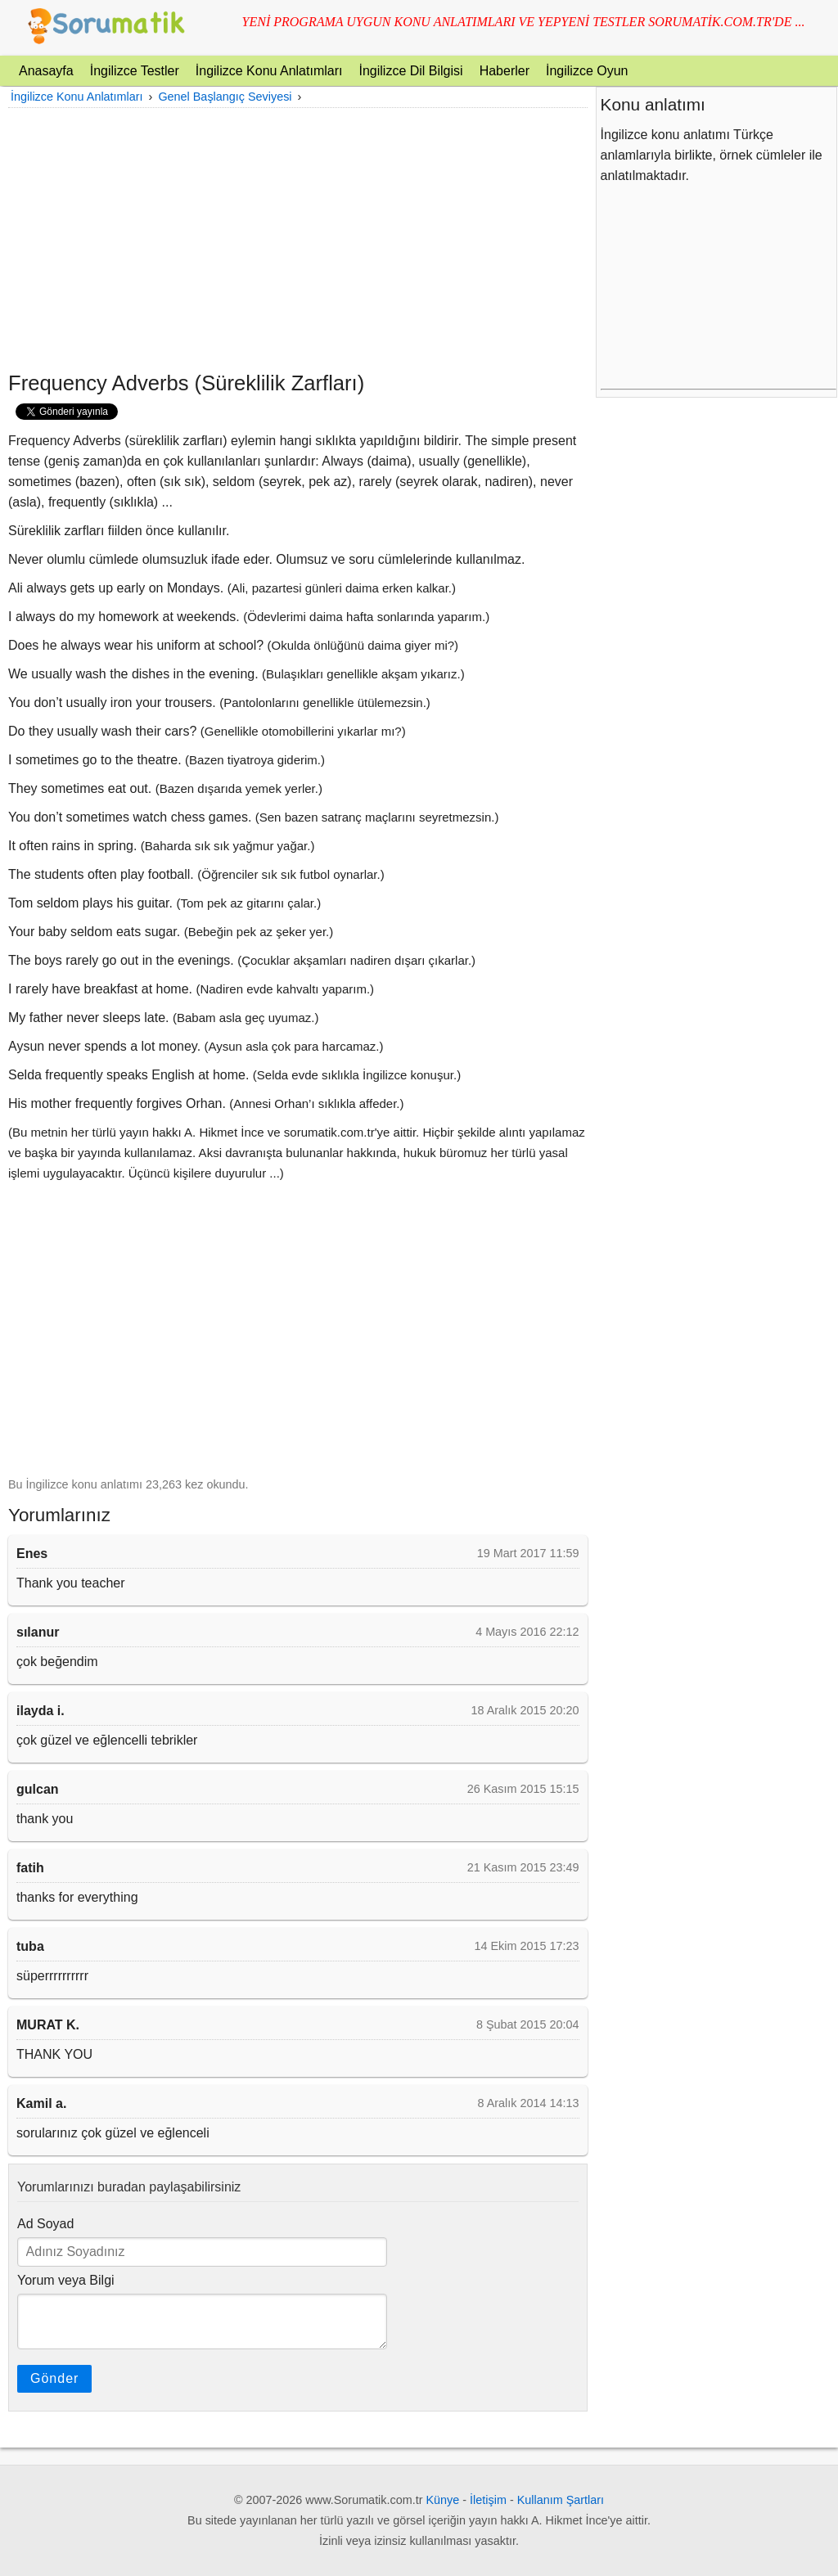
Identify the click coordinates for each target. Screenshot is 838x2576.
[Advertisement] (298, 239)
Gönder (54, 2378)
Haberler (504, 71)
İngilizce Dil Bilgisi (410, 71)
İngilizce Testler (134, 71)
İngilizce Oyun (587, 71)
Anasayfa (46, 71)
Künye (443, 2499)
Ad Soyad (45, 2224)
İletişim (488, 2499)
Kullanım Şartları (560, 2499)
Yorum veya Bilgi (66, 2280)
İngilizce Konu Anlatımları (269, 71)
